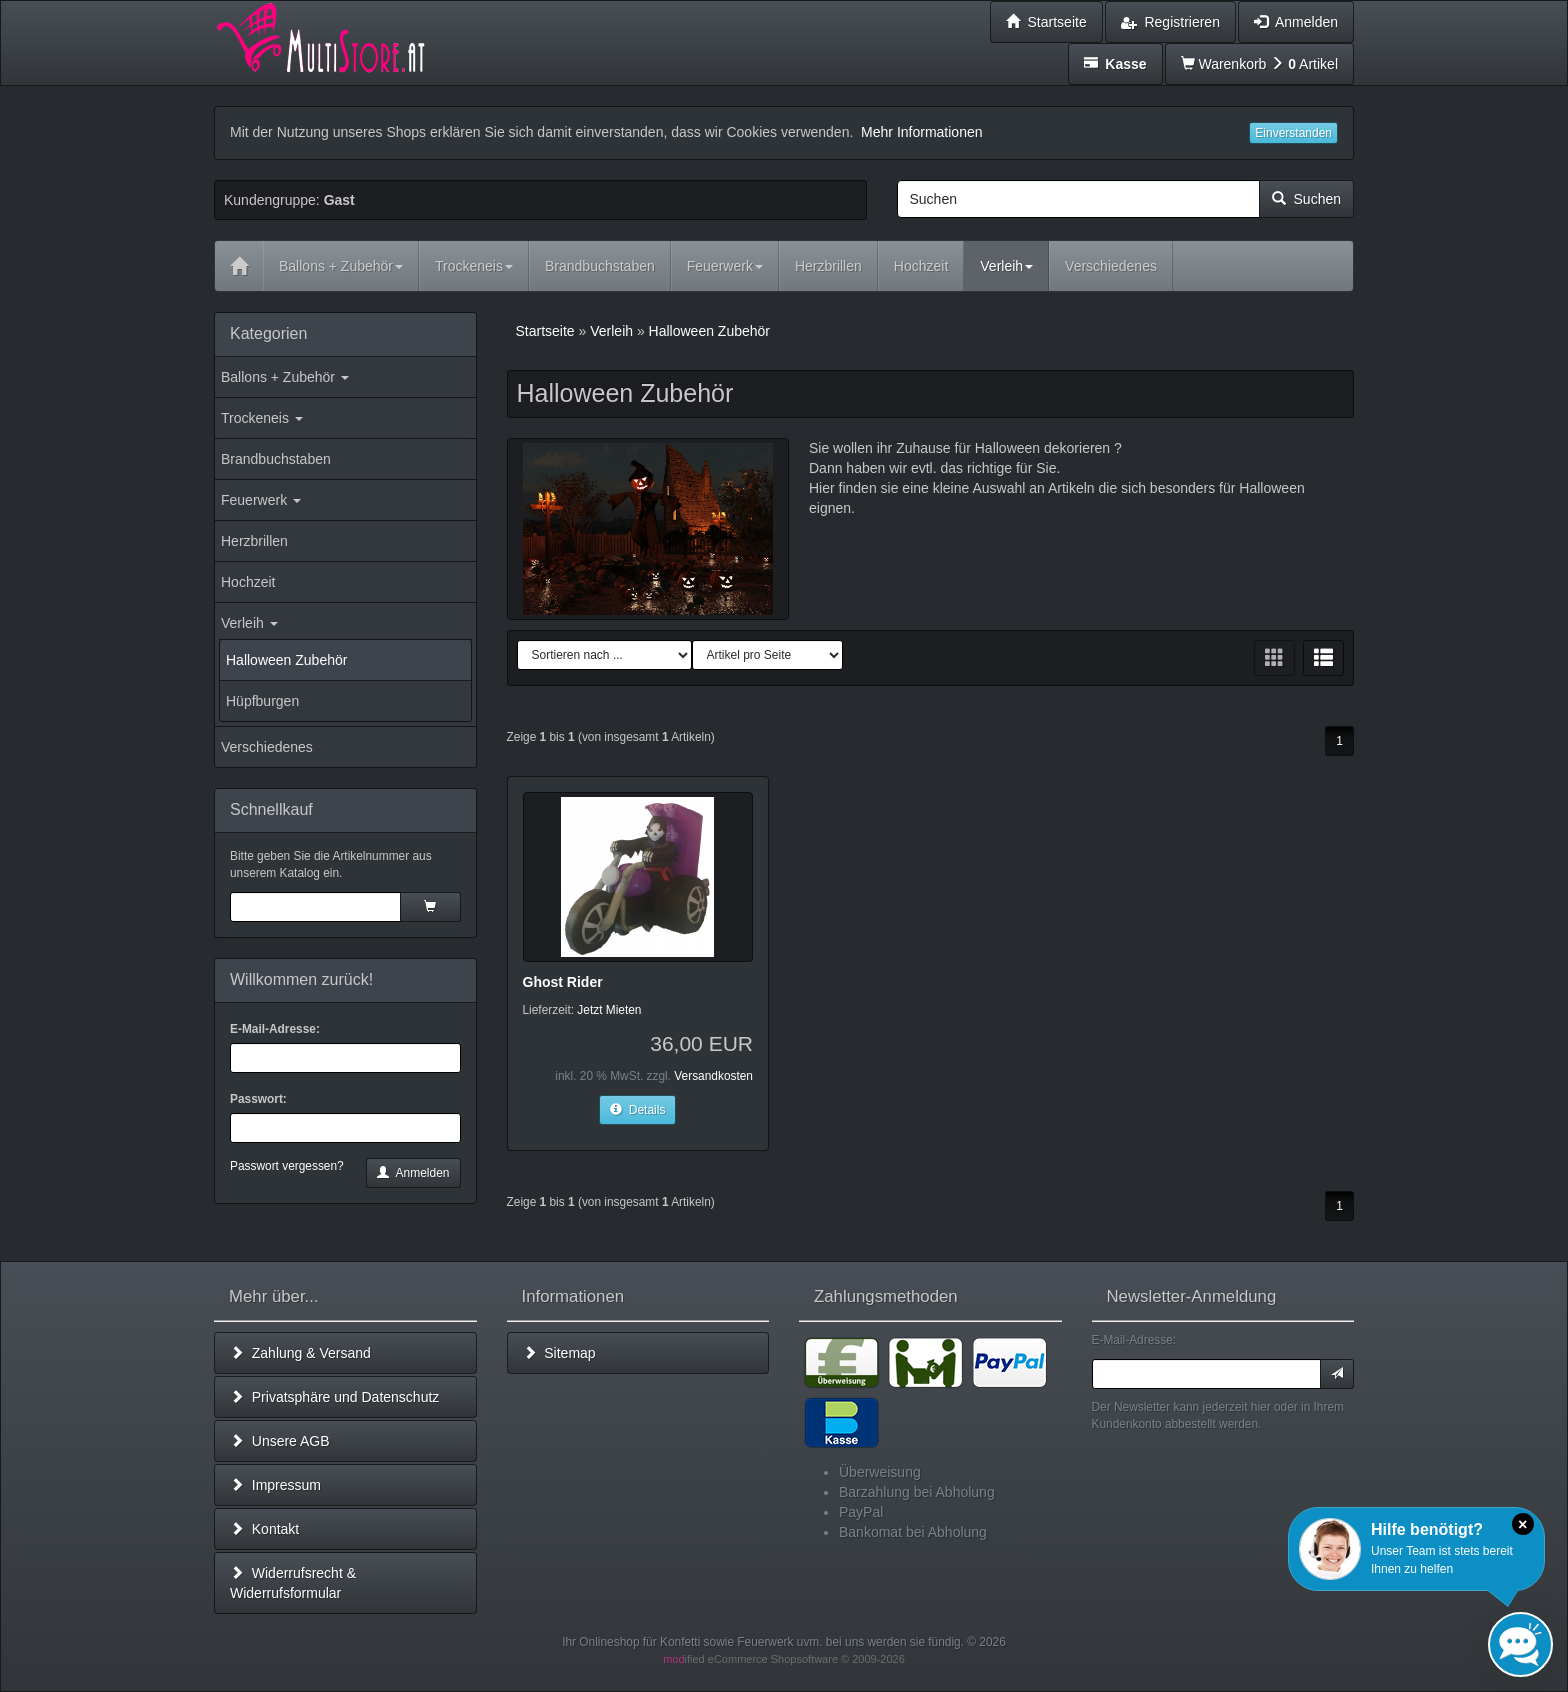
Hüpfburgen (262, 701)
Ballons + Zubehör (285, 377)
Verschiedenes (267, 747)
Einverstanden (1293, 133)
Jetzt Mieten (609, 1010)
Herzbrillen (254, 541)
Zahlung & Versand (300, 1353)
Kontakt (264, 1529)
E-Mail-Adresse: (275, 1029)
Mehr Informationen (921, 132)
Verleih (249, 623)
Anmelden (413, 1173)
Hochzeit (248, 582)
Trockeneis (262, 418)
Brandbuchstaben (276, 459)
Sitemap (559, 1353)
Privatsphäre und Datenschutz (334, 1397)
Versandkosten (713, 1076)
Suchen (1306, 199)
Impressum (275, 1485)
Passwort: (258, 1099)
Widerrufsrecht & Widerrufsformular (293, 1583)
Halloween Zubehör (286, 660)
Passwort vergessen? (287, 1166)
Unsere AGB (280, 1441)
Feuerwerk (261, 500)
